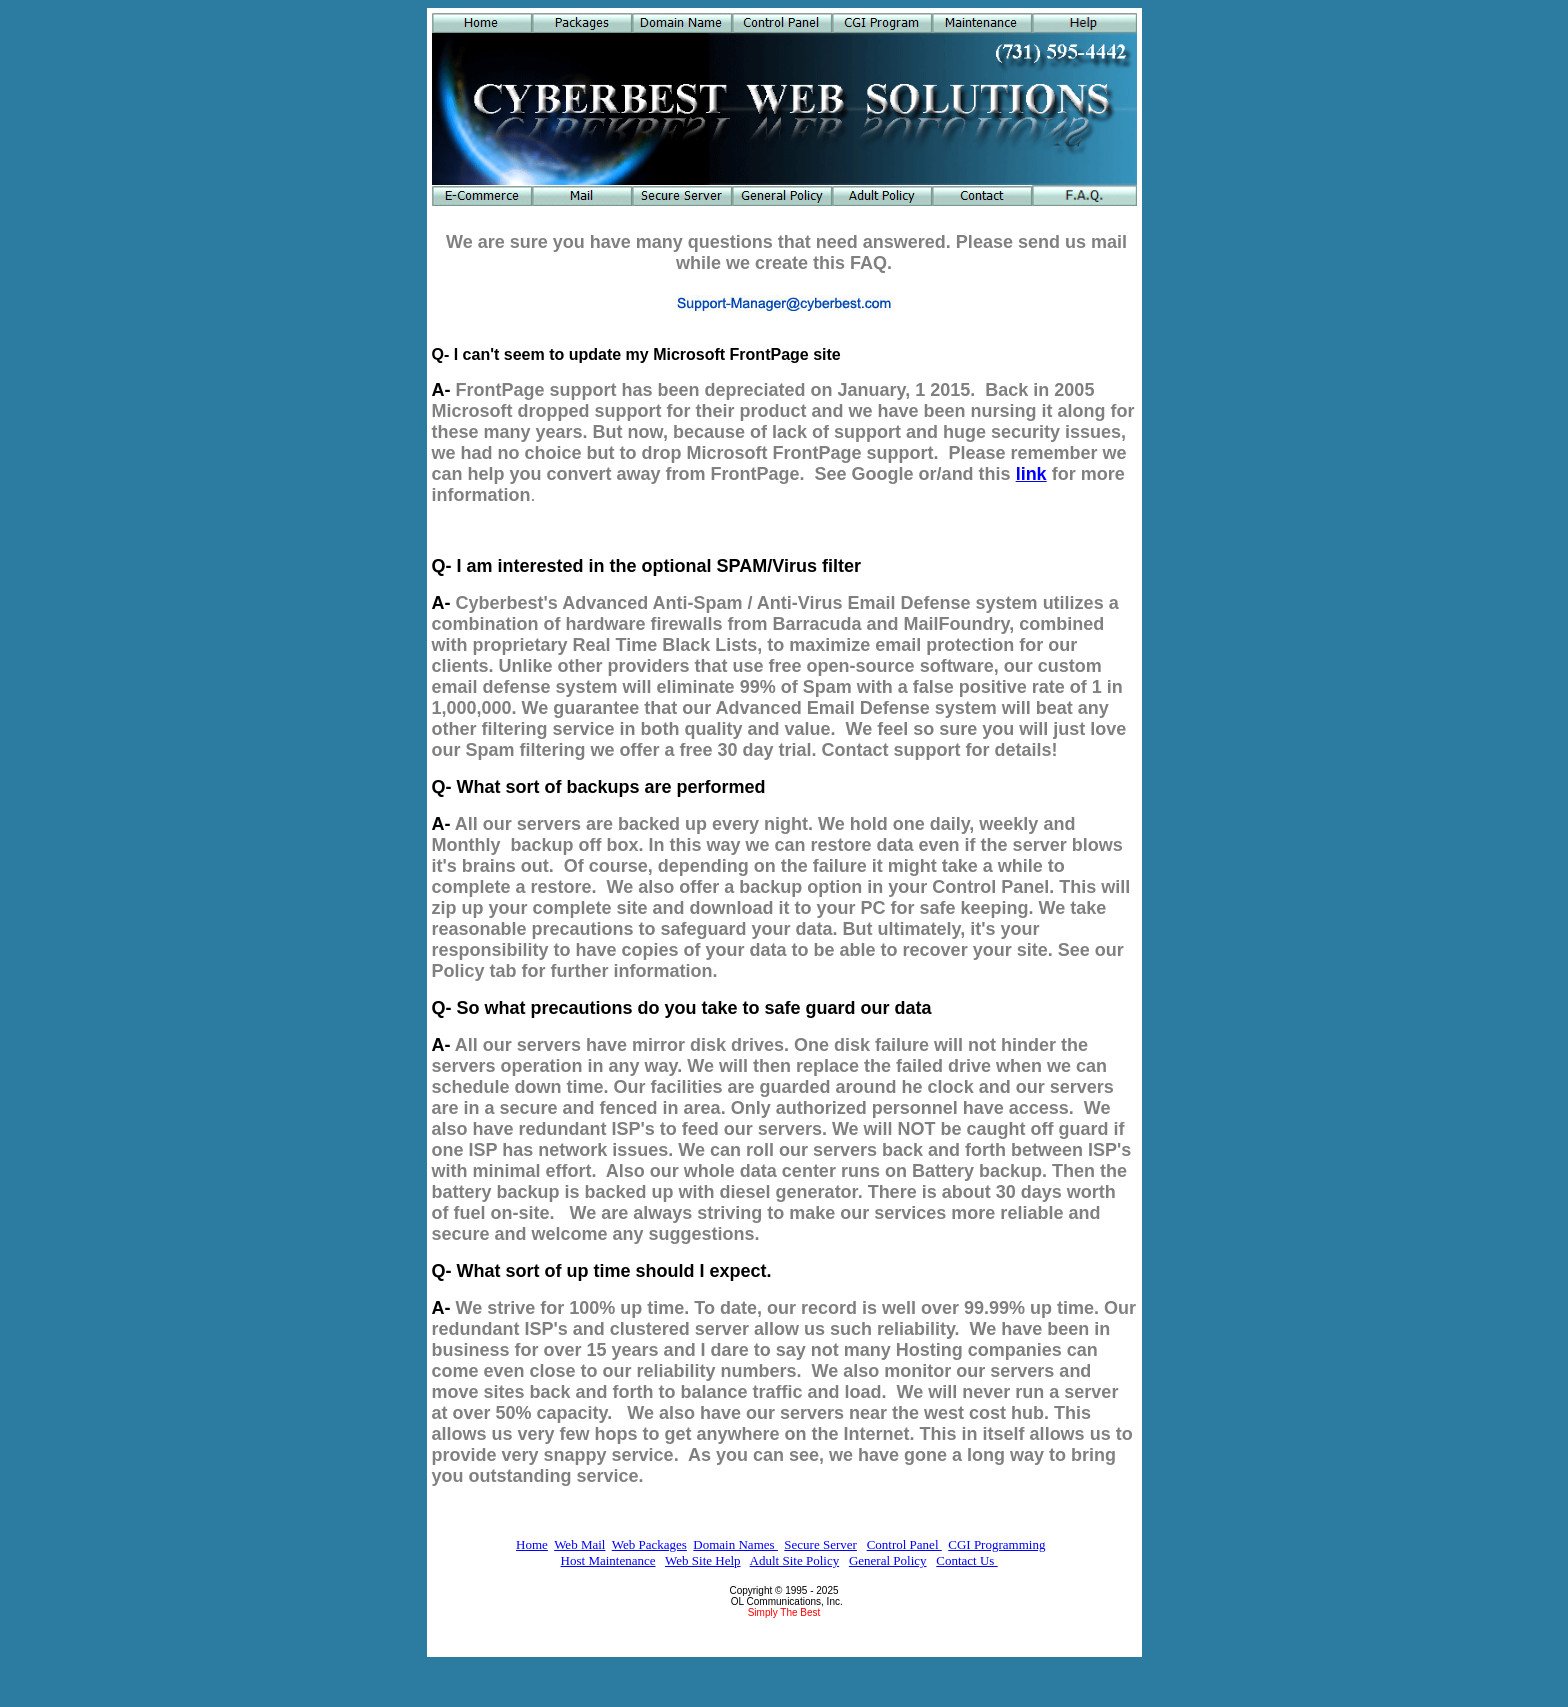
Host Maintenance (608, 1560)
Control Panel (904, 1544)
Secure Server (820, 1544)
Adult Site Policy (795, 1560)
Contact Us (966, 1560)
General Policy (888, 1560)
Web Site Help (703, 1560)
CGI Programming (996, 1544)
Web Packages (649, 1544)
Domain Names (735, 1544)
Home (532, 1544)
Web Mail (579, 1544)
